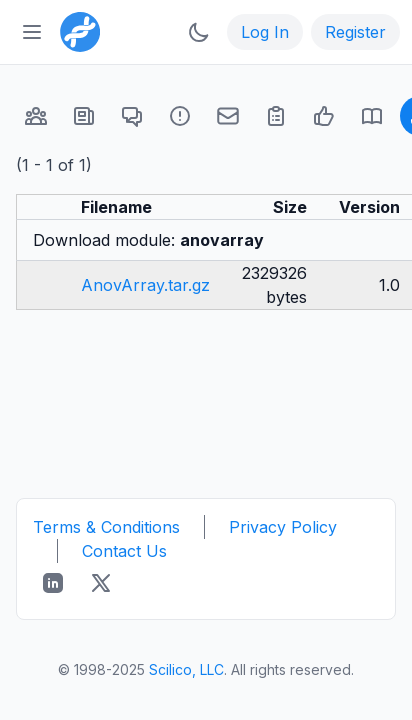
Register (355, 32)
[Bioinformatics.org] (76, 30)
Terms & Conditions (106, 527)
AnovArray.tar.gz (145, 285)
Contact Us (124, 551)
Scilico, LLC (186, 669)
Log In (265, 32)
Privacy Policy (283, 527)
